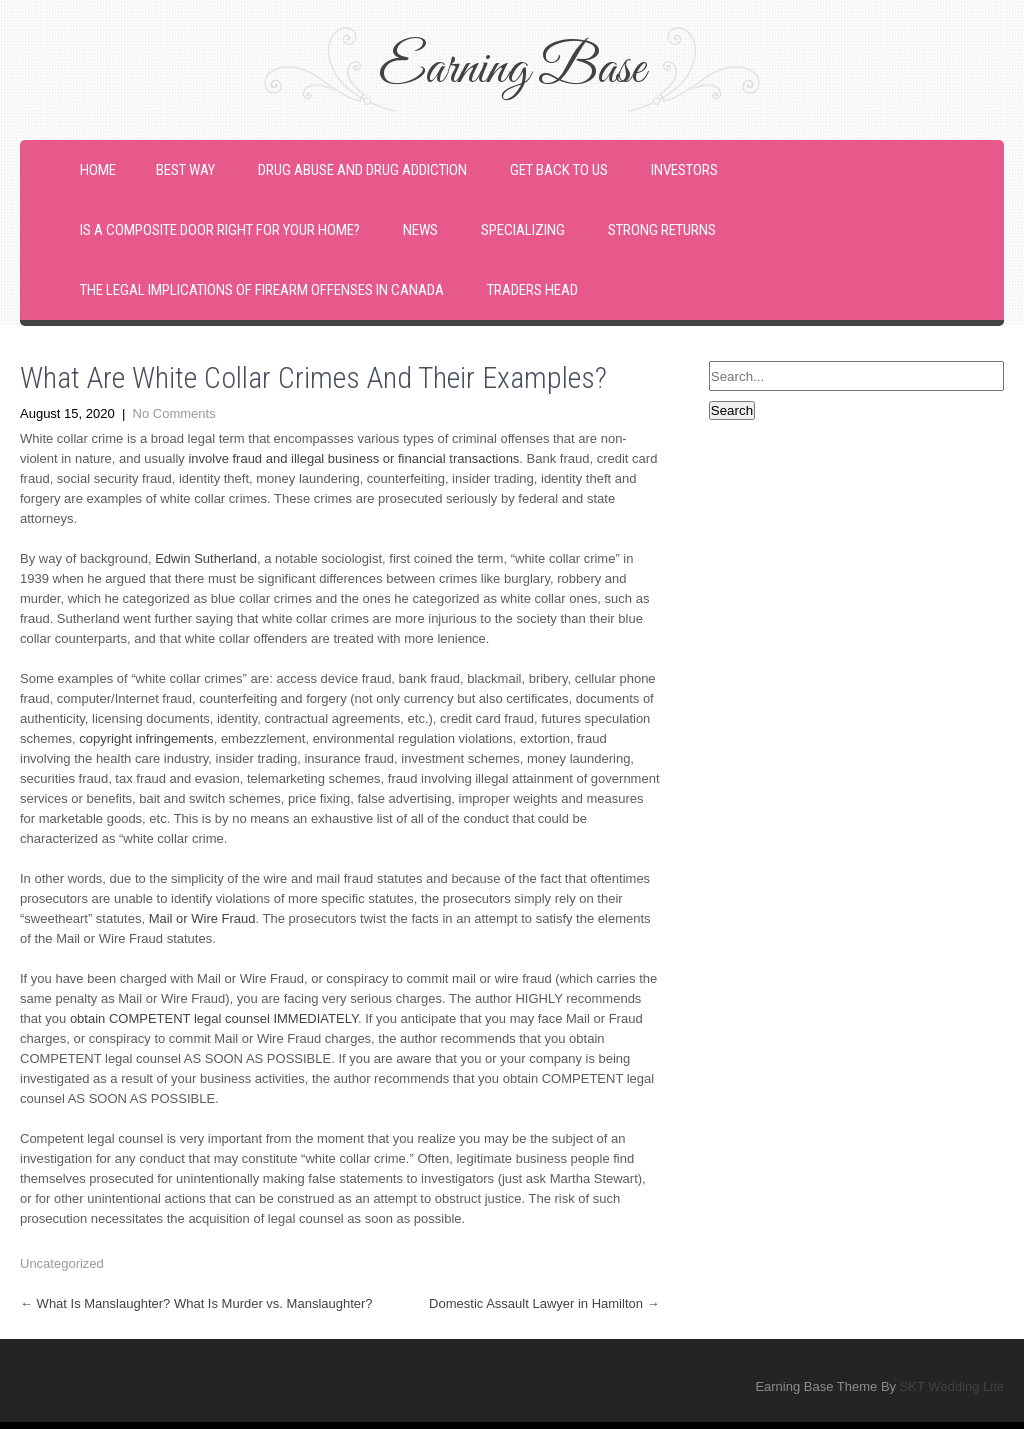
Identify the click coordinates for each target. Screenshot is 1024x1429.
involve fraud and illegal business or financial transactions (353, 458)
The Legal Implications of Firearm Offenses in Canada (262, 290)
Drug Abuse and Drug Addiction (362, 170)
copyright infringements (146, 738)
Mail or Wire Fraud (202, 918)
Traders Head (532, 290)
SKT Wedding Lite (952, 1386)
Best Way (185, 170)
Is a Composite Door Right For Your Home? (220, 230)
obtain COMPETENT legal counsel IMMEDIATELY (214, 1018)
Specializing (523, 230)
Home (98, 170)
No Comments (174, 413)
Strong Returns (662, 230)
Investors (684, 170)
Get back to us (559, 170)
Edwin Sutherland (206, 558)
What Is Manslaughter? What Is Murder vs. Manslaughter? (196, 1303)
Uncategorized (62, 1263)
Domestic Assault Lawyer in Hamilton (544, 1303)
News (420, 230)
